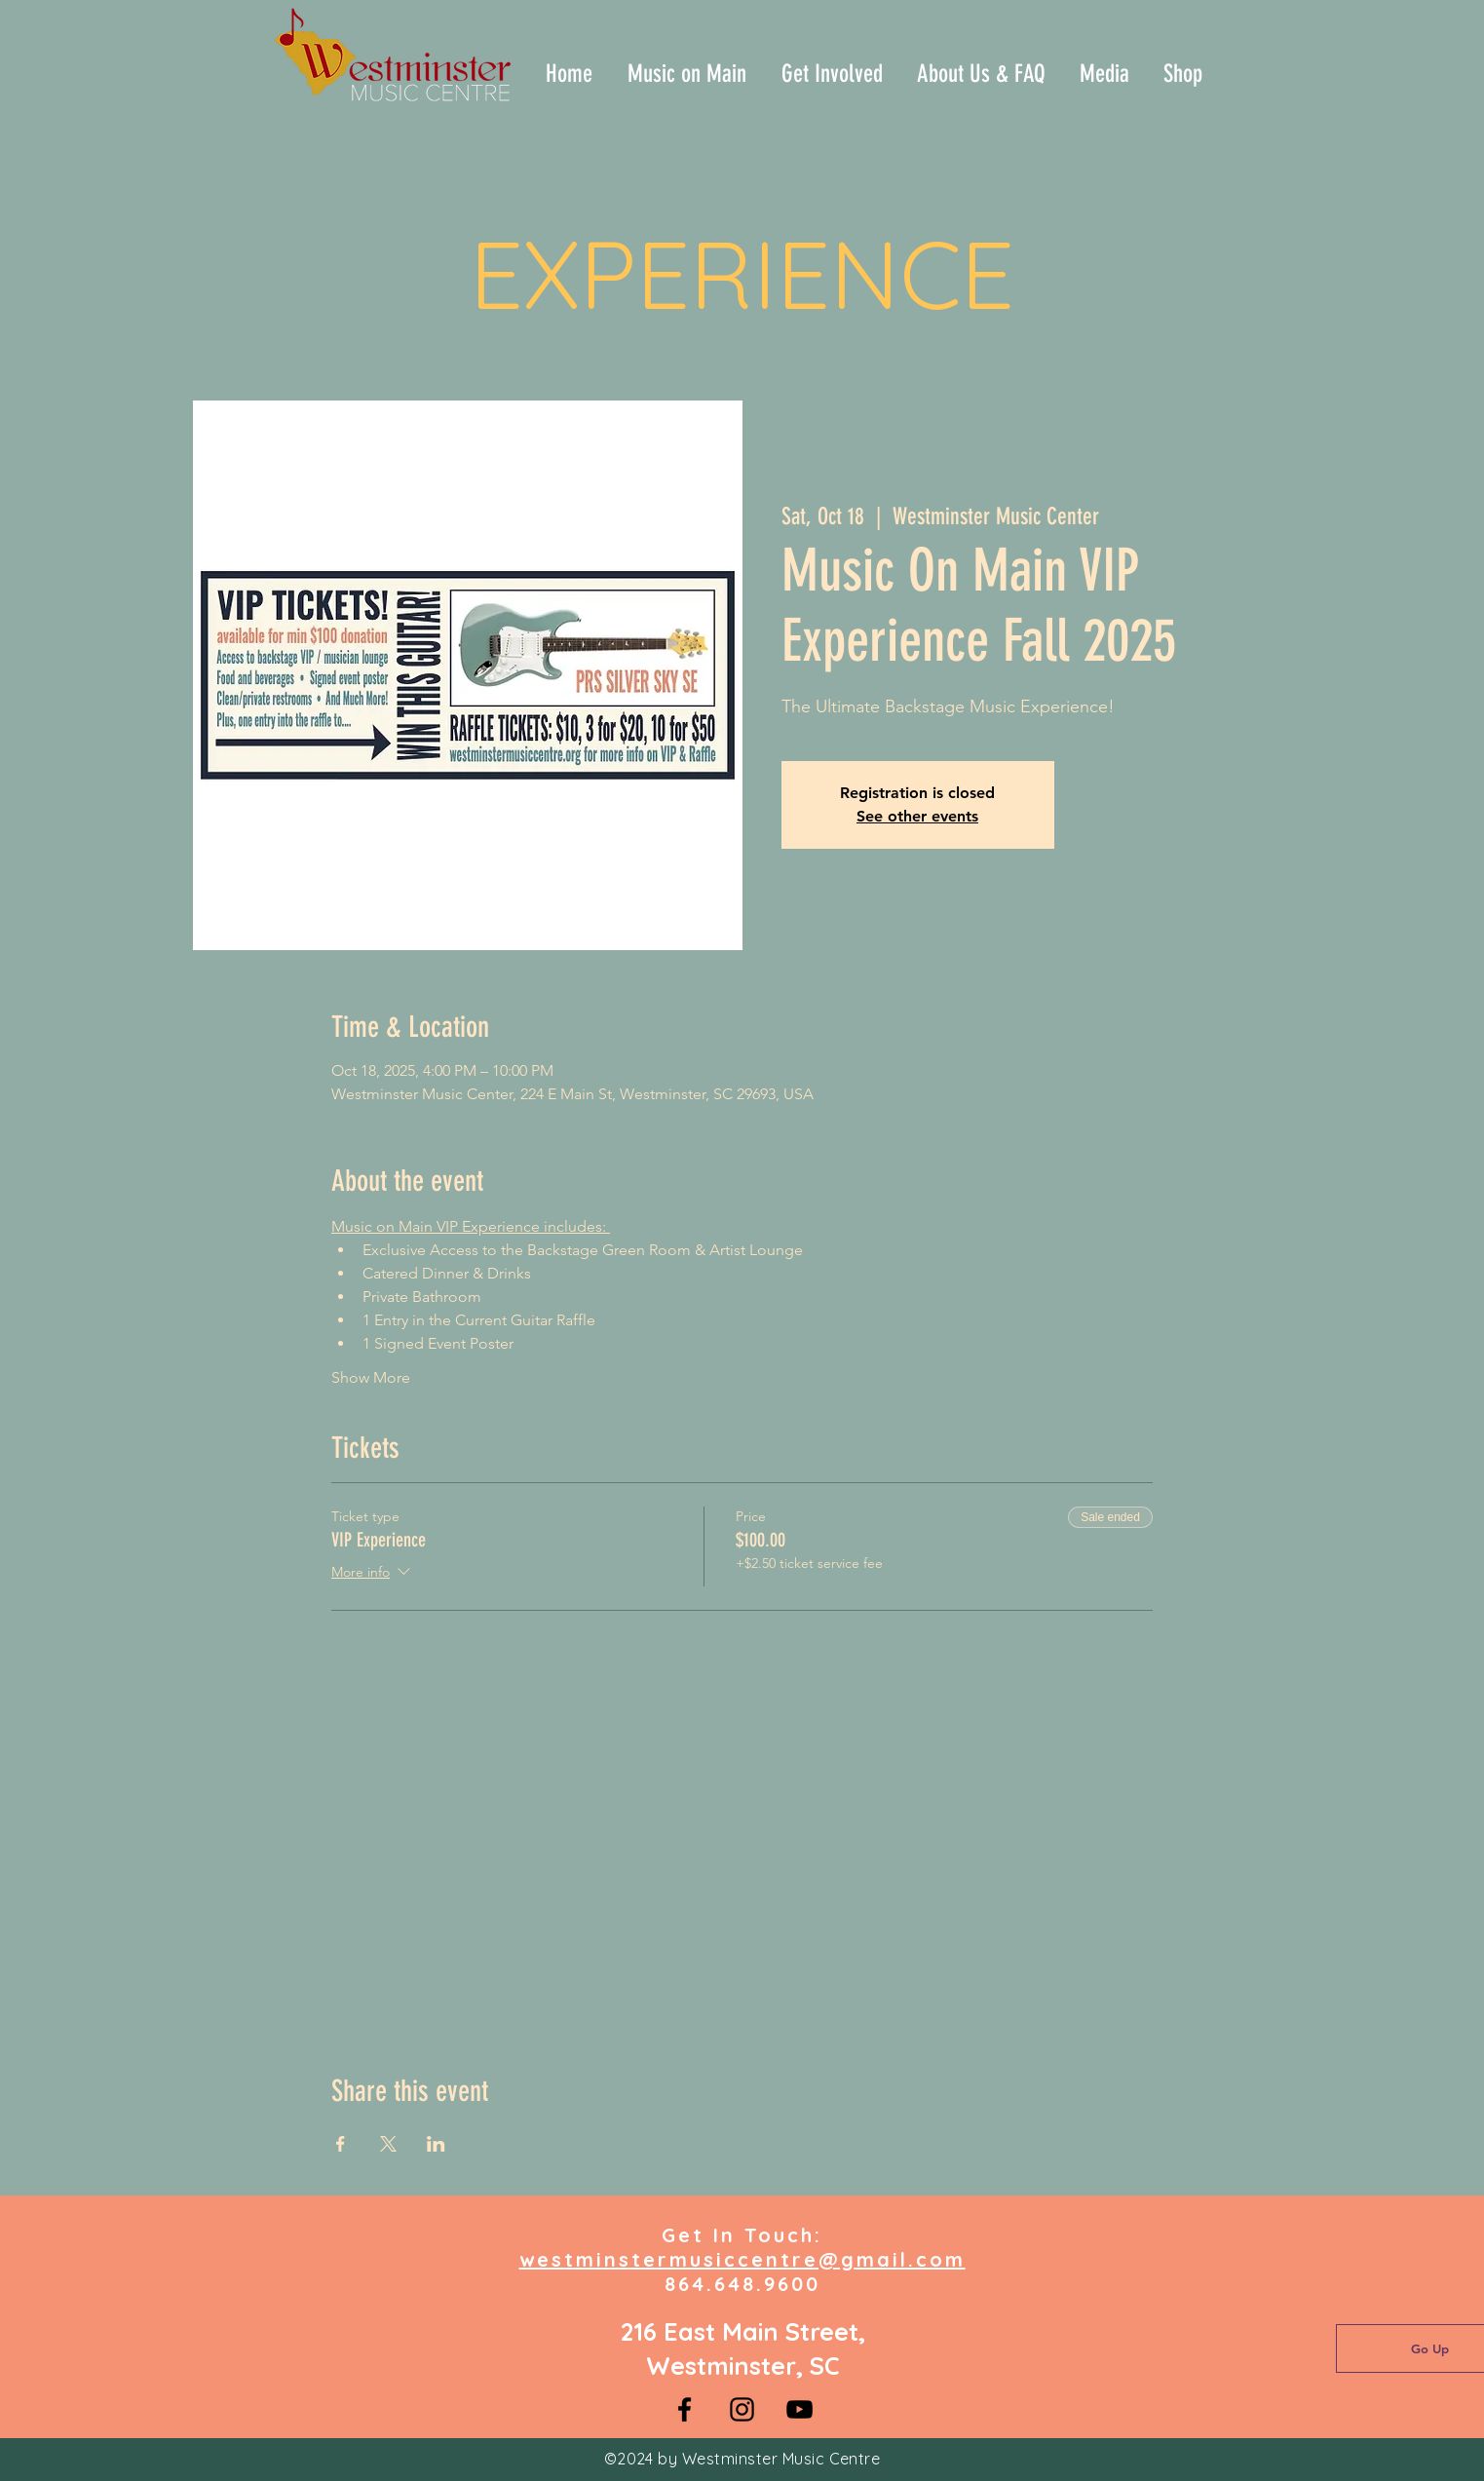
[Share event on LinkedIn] (436, 2144)
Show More (370, 1377)
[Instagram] (742, 2409)
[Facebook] (684, 2409)
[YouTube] (799, 2409)
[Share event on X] (388, 2144)
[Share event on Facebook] (340, 2144)
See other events (917, 816)
